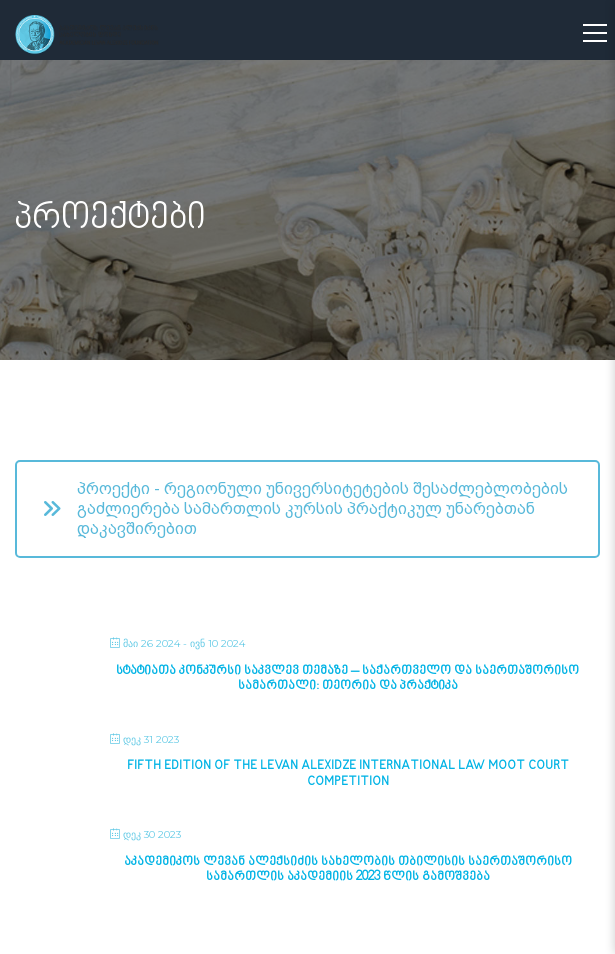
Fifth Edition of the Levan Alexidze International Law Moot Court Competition (348, 774)
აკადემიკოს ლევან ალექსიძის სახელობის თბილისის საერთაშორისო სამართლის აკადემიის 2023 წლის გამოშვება (348, 870)
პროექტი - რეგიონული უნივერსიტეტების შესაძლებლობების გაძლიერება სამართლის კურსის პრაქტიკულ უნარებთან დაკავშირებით (305, 508)
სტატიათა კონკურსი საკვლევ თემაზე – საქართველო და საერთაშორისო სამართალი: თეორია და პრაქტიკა (347, 679)
